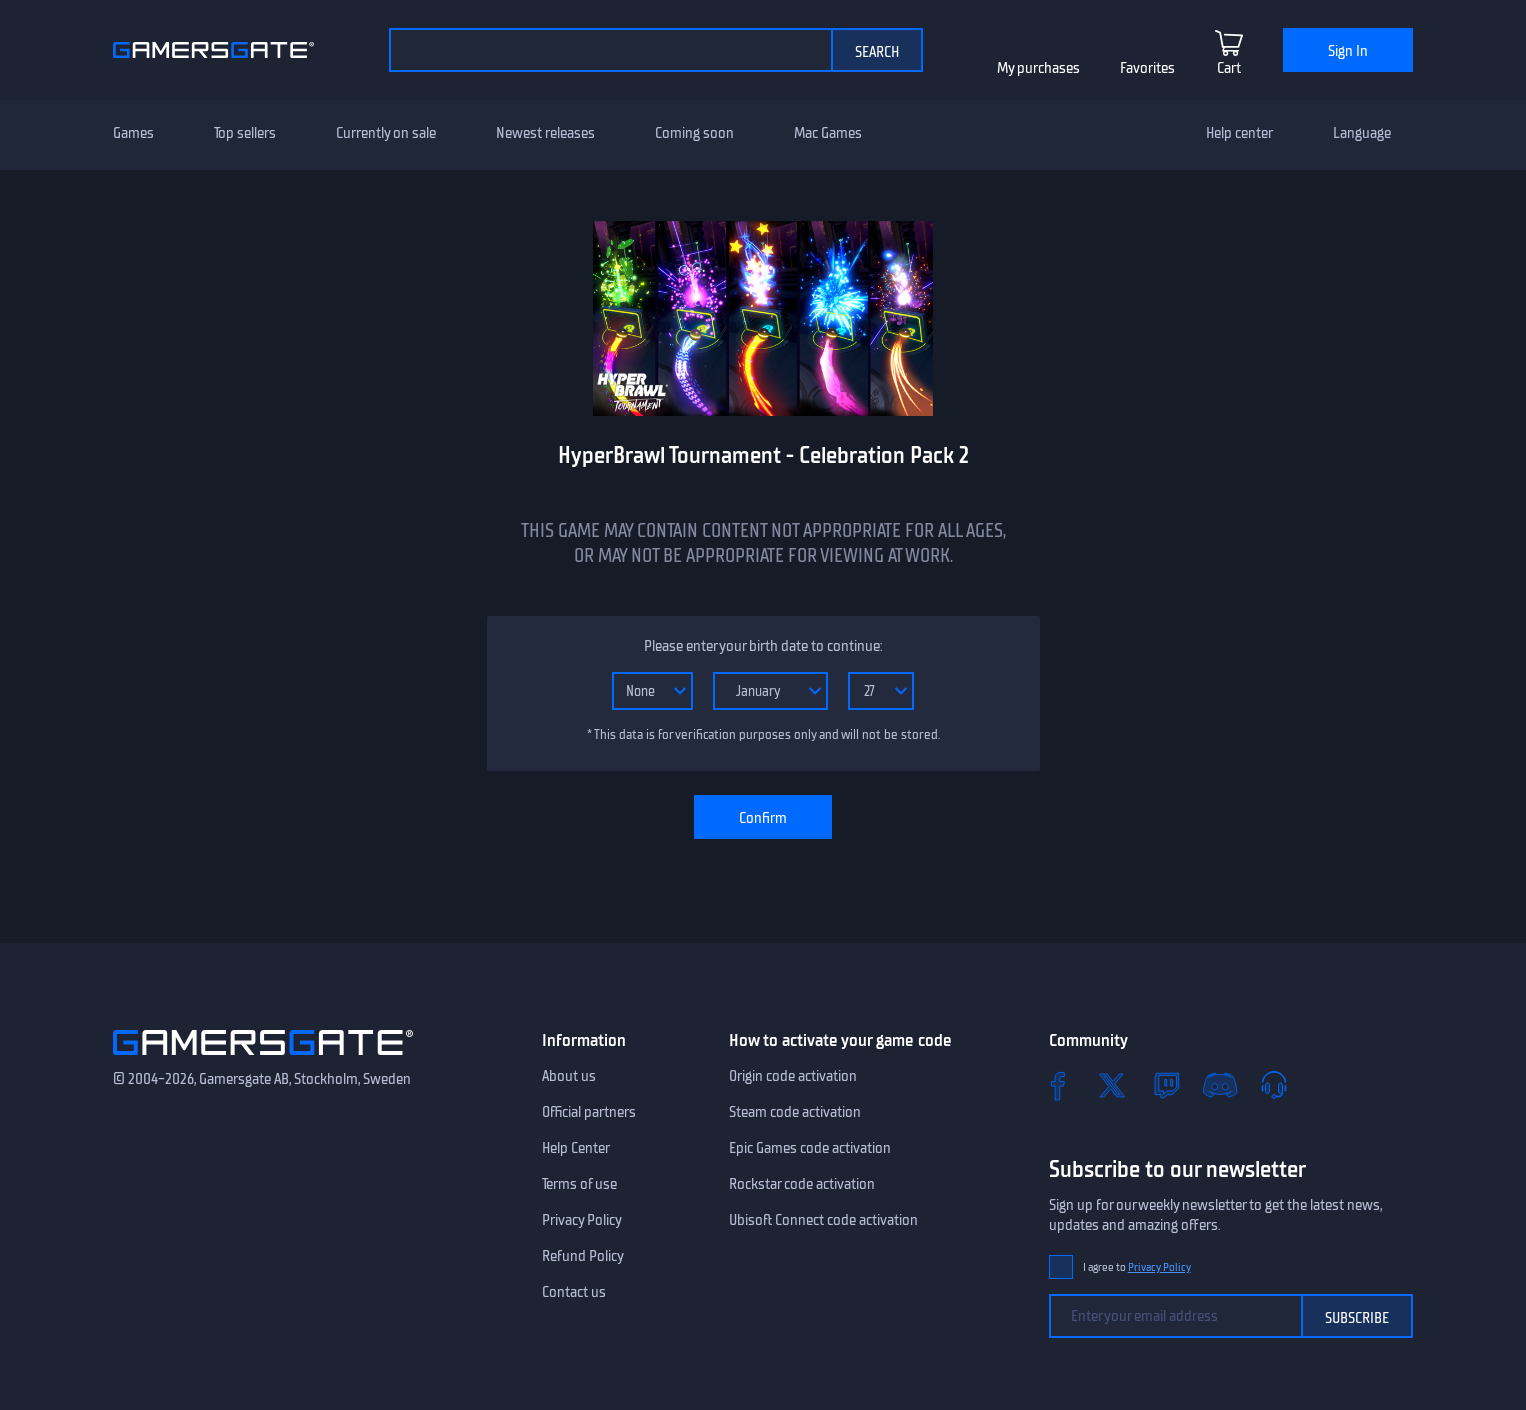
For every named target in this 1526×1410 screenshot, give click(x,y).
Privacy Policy (582, 1220)
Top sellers (245, 133)
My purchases (1038, 68)
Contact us (574, 1292)
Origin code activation (793, 1076)
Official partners (589, 1112)
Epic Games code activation (810, 1148)
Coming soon (694, 133)
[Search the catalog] (610, 50)
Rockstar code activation (802, 1184)
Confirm (763, 818)
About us (569, 1076)
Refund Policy (583, 1256)
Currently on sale (386, 133)
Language (1362, 133)
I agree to (1137, 1267)
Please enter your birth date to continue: (763, 646)
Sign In (1348, 51)
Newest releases (545, 133)
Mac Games (828, 133)
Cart (1229, 68)
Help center (1239, 133)
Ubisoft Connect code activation (823, 1220)
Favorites (1147, 68)
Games (133, 133)
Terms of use (579, 1184)
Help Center (576, 1148)
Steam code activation (795, 1112)
